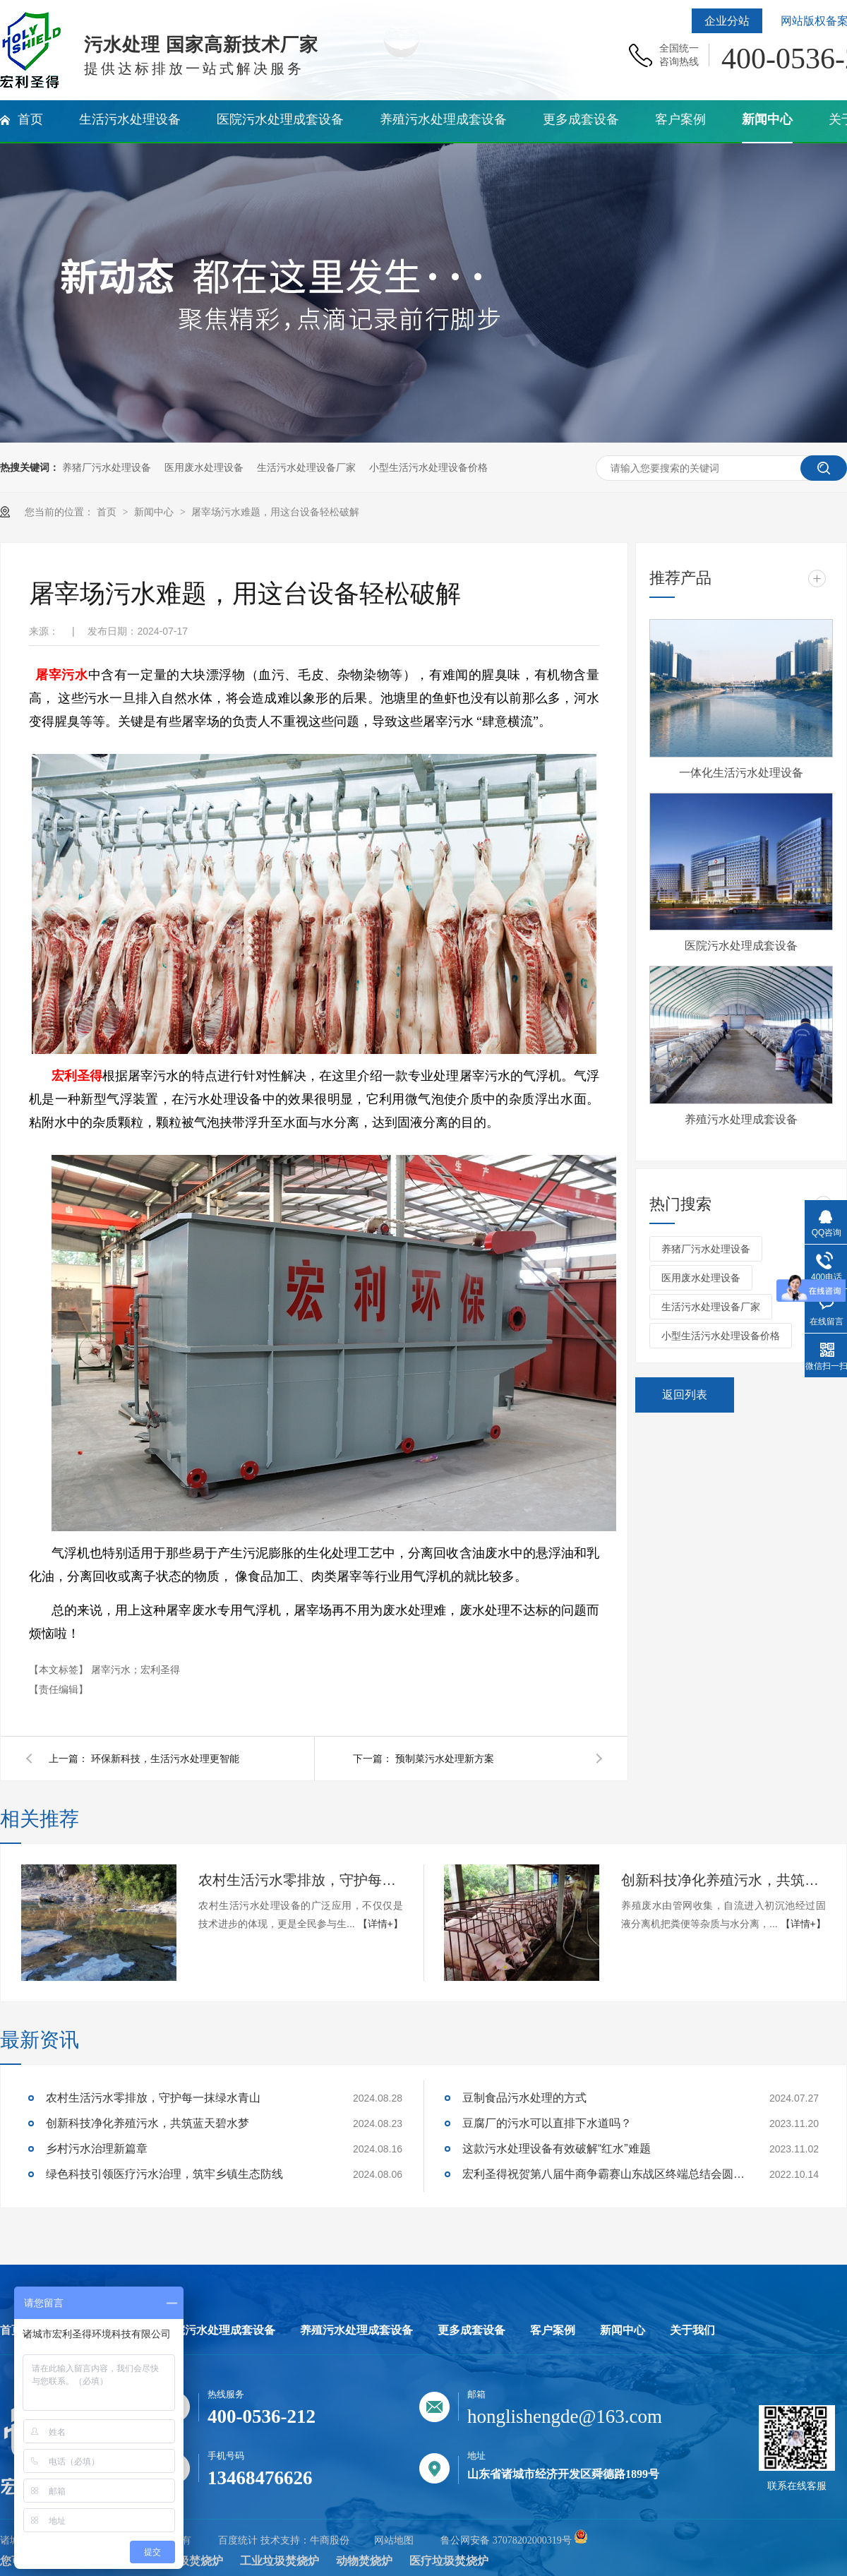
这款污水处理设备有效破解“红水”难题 (556, 2149)
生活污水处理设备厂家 (306, 467)
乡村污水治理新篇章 (97, 2149)
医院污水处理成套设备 (741, 946)
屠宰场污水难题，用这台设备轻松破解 (275, 511)
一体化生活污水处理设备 (741, 773)
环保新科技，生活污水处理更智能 (165, 1758)
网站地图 (394, 2540)
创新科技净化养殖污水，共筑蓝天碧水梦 (723, 1880)
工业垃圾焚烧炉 (279, 2561)
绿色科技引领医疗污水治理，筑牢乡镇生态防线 (164, 2174)
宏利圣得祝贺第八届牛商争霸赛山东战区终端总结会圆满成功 (603, 2174)
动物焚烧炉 (364, 2561)
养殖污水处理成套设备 (741, 1119)
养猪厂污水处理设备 (106, 467)
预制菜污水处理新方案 (444, 1758)
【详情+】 (380, 1923)
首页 (108, 511)
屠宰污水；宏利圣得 (135, 1669)
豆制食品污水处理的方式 (524, 2098)
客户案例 (552, 2330)
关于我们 (692, 2330)
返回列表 (684, 1395)
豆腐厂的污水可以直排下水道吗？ (547, 2123)
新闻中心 (155, 511)
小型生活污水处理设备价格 (428, 467)
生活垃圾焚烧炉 (183, 2561)
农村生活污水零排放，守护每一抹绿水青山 (300, 1880)
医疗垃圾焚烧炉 (448, 2561)
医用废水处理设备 (204, 467)
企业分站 (727, 21)
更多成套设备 (471, 2330)
